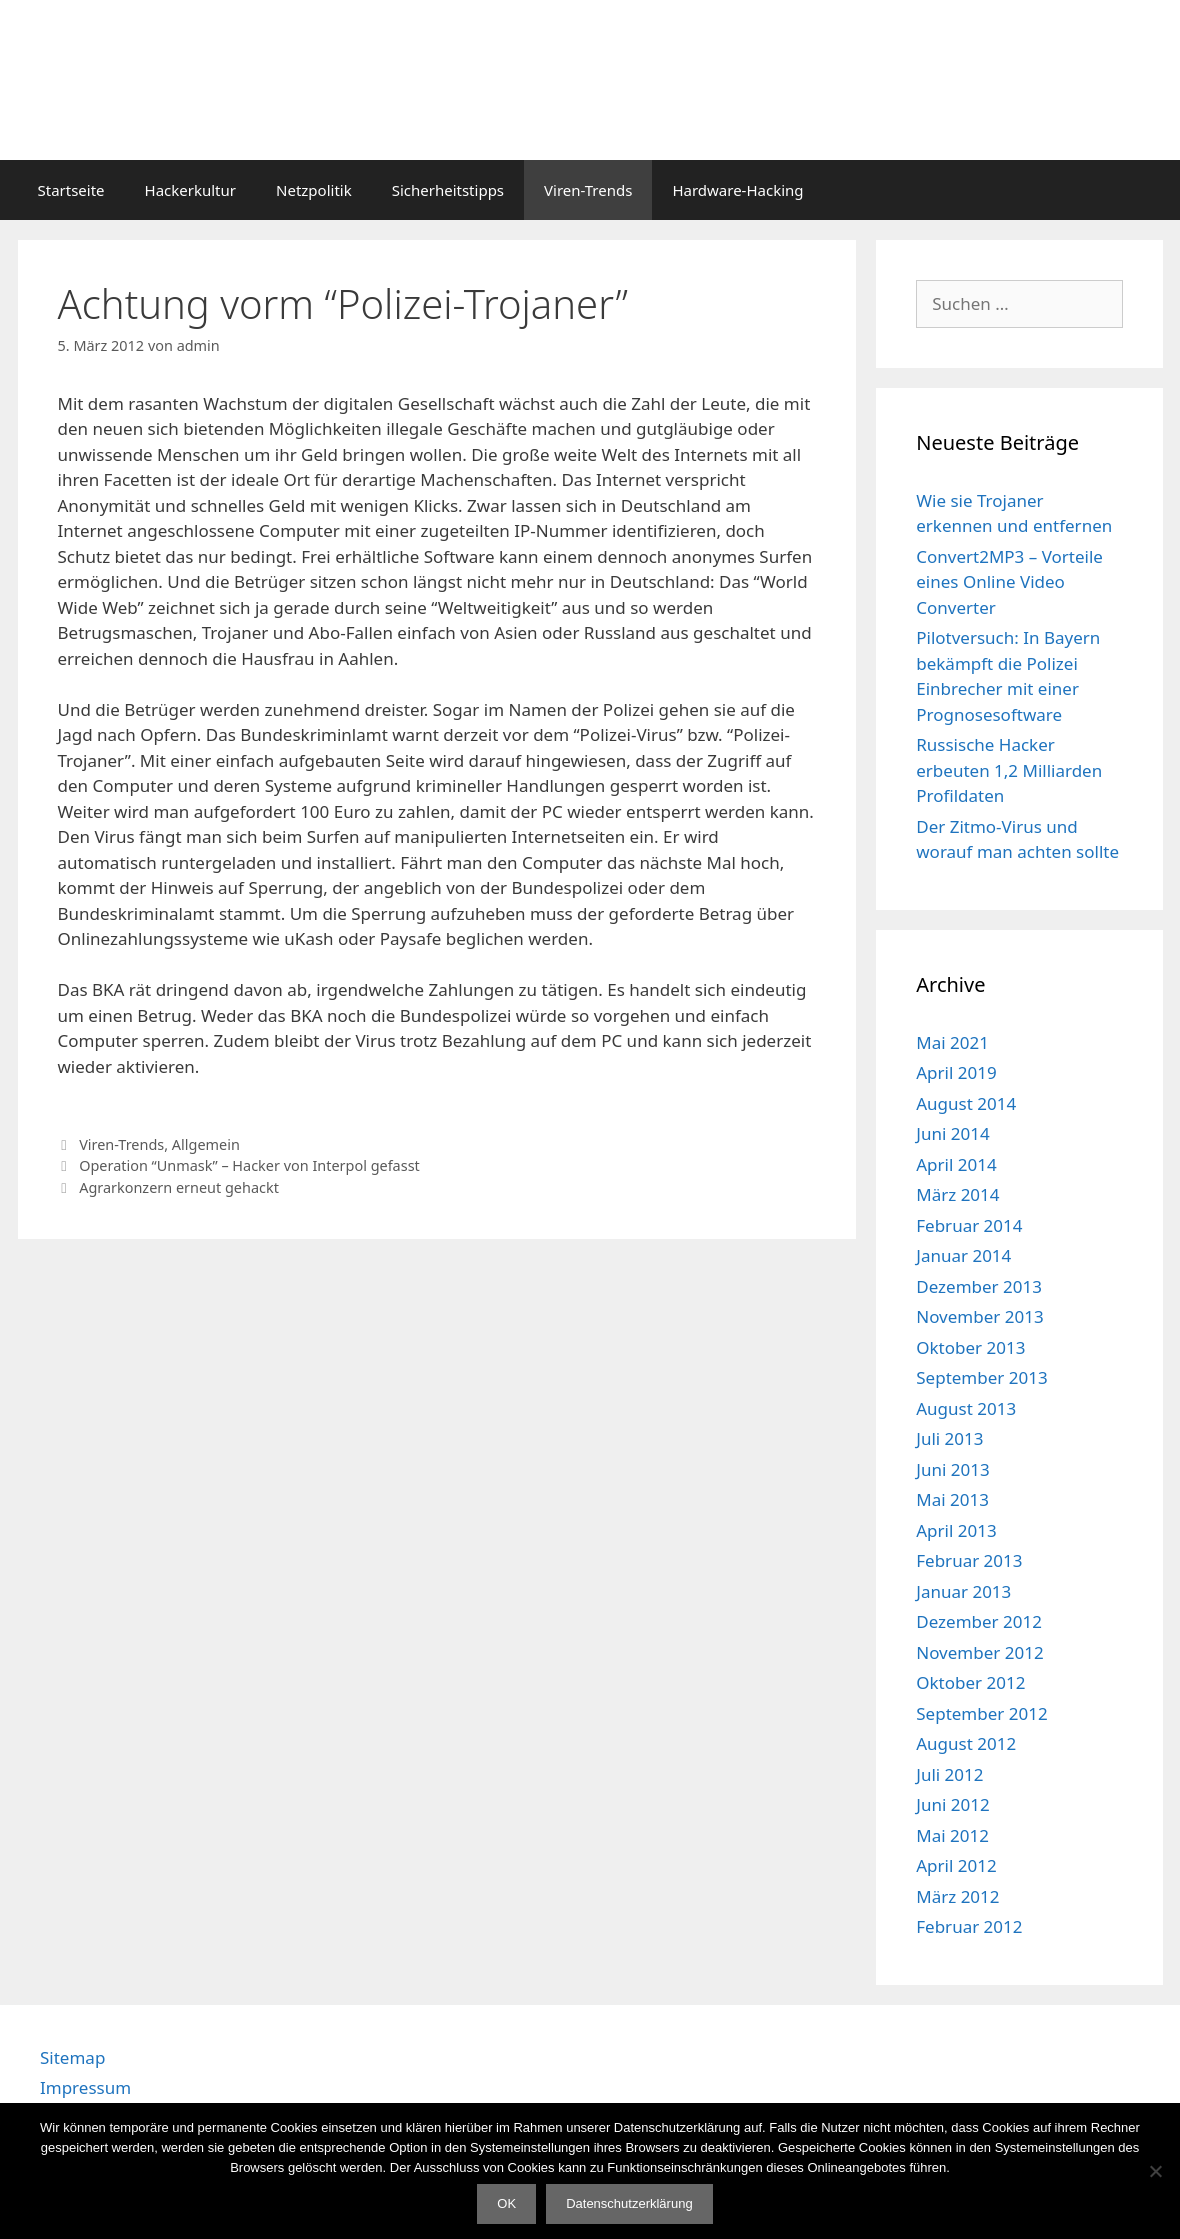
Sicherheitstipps (448, 190)
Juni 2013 (952, 1469)
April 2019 (956, 1072)
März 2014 (957, 1194)
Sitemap (72, 2057)
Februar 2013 (969, 1560)
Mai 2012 (952, 1835)
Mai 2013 (952, 1499)
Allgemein (206, 1144)
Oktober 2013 (970, 1347)
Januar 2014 (963, 1255)
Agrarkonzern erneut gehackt (179, 1187)
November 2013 (979, 1316)
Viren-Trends (588, 190)
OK (506, 2203)
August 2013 (966, 1408)
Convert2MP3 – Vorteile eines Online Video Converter (1009, 582)
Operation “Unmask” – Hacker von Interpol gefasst (249, 1165)
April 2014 (956, 1164)
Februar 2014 (969, 1225)
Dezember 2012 (979, 1621)
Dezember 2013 (979, 1286)
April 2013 (956, 1530)
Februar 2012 (969, 1926)
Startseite (71, 190)
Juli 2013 (949, 1438)
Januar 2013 (963, 1591)
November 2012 (979, 1652)
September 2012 (981, 1713)
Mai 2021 (952, 1042)
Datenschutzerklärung (629, 2203)
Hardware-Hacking (737, 190)
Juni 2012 (952, 1804)
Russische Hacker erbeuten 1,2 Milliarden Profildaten (1009, 770)
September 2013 (981, 1377)
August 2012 (966, 1743)
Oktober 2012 (970, 1682)
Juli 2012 (949, 1774)
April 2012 (956, 1865)
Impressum (85, 2087)
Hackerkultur (190, 190)
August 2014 (966, 1103)
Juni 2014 (952, 1133)
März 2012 (957, 1896)
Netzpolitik (314, 190)
